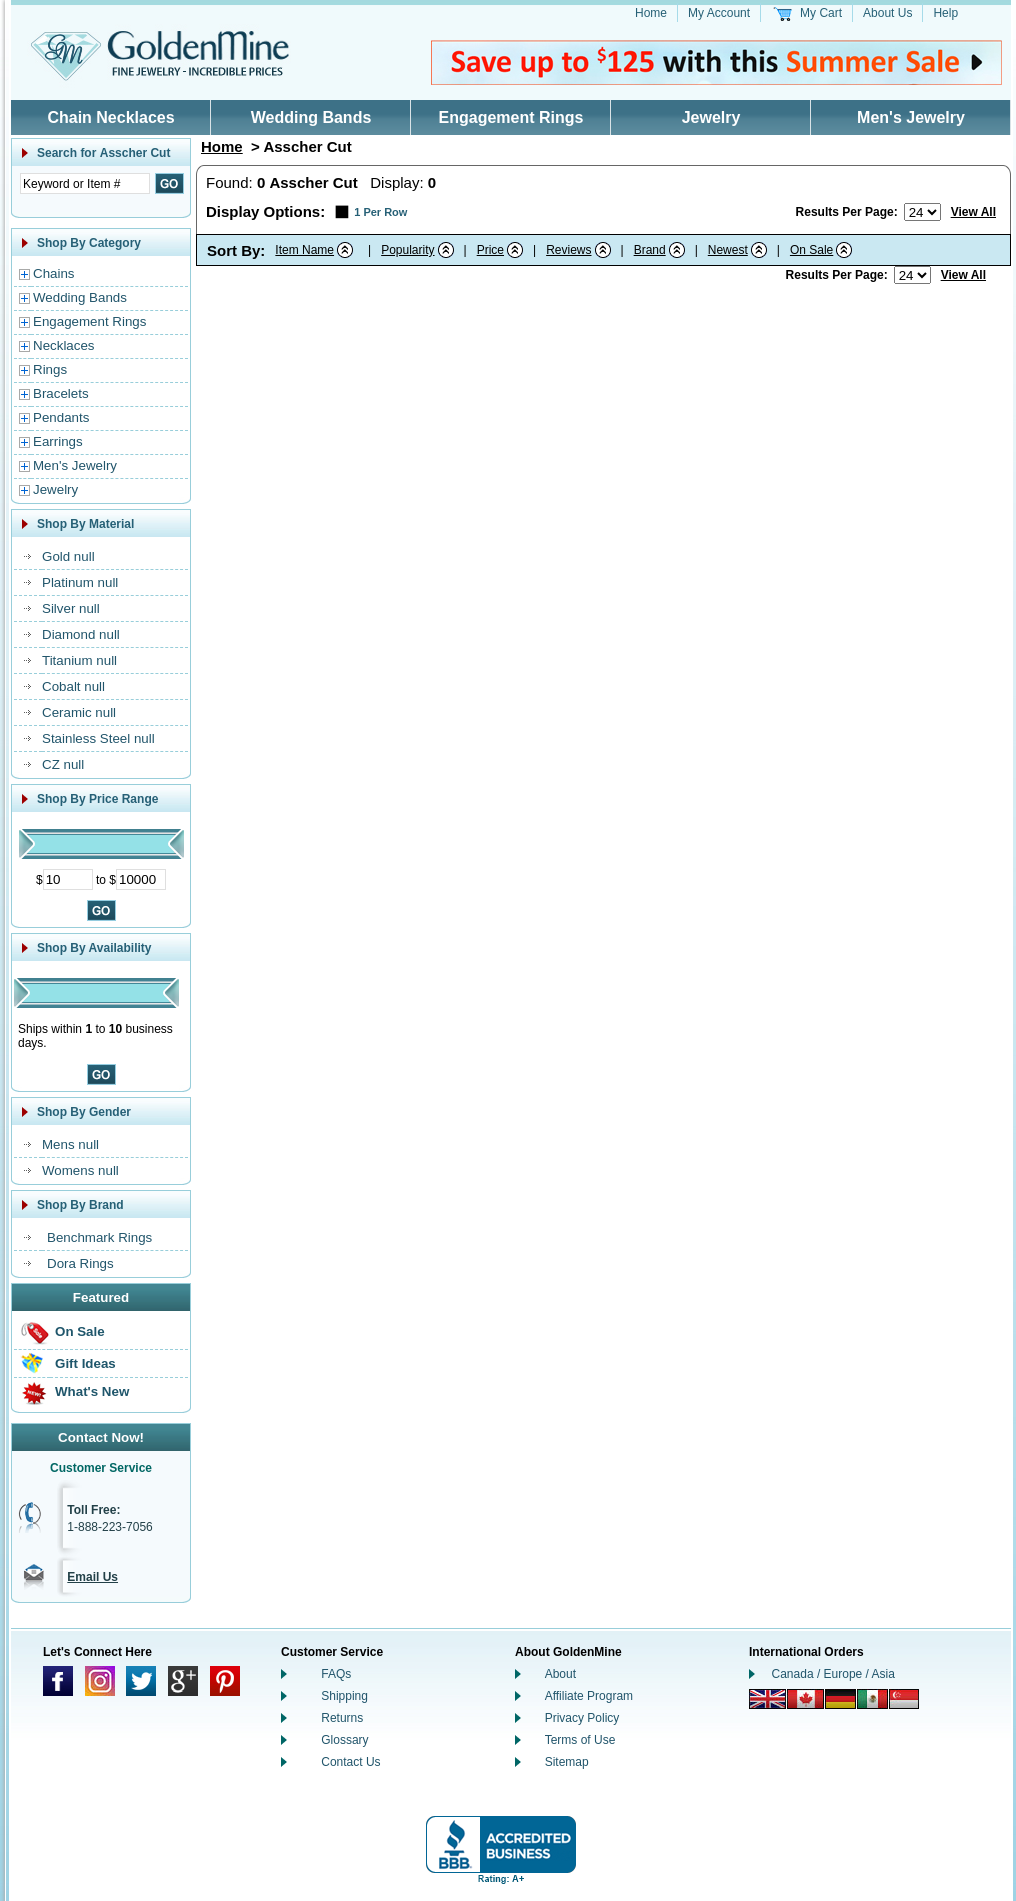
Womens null (80, 1170)
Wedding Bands (311, 117)
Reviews (568, 250)
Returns (342, 1718)
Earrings (58, 441)
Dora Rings (80, 1263)
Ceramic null (79, 712)
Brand (650, 250)
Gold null (68, 556)
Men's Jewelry (911, 117)
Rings (50, 369)
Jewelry (711, 117)
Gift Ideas (85, 1363)
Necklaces (63, 345)
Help (945, 13)
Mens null (70, 1144)
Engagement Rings (511, 117)
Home (651, 13)
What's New (92, 1391)
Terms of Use (580, 1740)
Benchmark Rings (99, 1237)
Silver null (71, 608)
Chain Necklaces (110, 117)
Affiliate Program (589, 1696)
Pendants (61, 417)
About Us (887, 13)
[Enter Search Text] (85, 183)
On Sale (80, 1331)
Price (490, 250)
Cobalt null (73, 686)
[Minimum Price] (68, 879)
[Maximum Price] (141, 879)
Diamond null (81, 634)
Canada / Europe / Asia (833, 1674)
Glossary (344, 1740)
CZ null (63, 764)
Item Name (304, 250)
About (560, 1674)
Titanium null (79, 660)
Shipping (344, 1696)
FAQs (336, 1674)
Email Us (92, 1577)
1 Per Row (380, 212)
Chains (54, 273)
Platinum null (80, 582)
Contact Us (350, 1762)
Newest (728, 250)
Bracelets (61, 393)
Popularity (407, 250)
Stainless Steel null (98, 738)
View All (973, 212)
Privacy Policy (582, 1718)
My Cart (821, 13)
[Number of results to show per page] (922, 212)
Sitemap (567, 1762)
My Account (719, 13)
